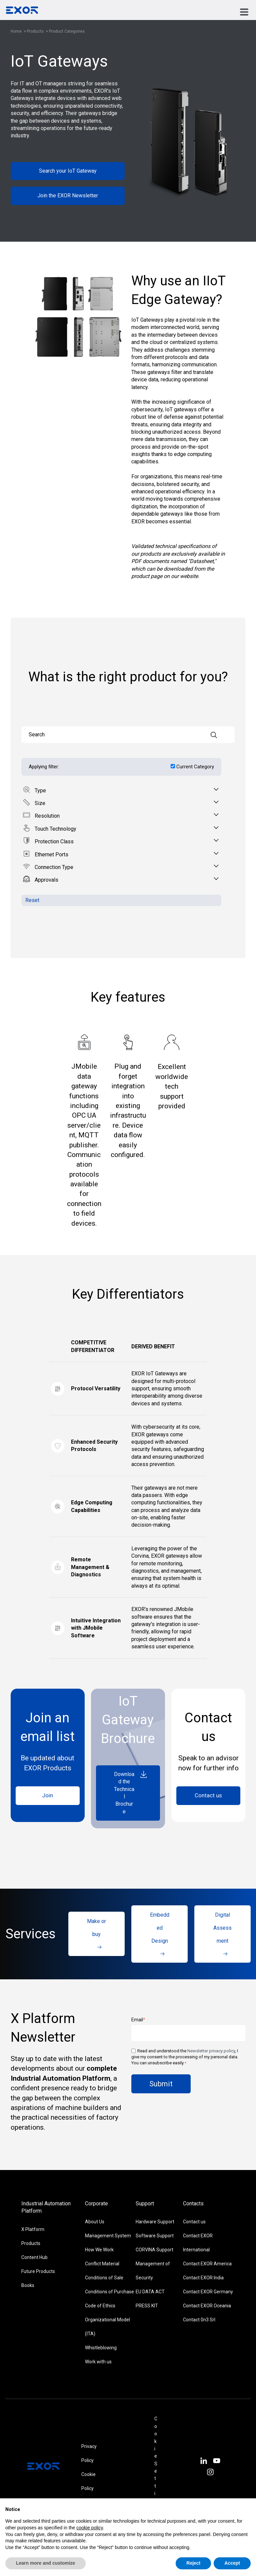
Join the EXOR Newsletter (67, 195)
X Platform (32, 2229)
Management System (108, 2235)
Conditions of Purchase (109, 2291)
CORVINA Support (154, 2249)
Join (47, 1795)
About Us (94, 2221)
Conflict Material (102, 2263)
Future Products (38, 2271)
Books (27, 2285)
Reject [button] (193, 2563)
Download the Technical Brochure (131, 1792)
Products (36, 31)
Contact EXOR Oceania (207, 2305)
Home (16, 31)
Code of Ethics (100, 2305)
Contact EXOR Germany (208, 2291)
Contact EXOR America (207, 2263)
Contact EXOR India (203, 2277)
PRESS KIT (147, 2305)
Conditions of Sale (104, 2277)
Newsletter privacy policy (211, 2050)
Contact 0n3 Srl (199, 2319)
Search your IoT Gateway (68, 171)
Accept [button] (232, 2563)
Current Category (195, 767)
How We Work (99, 2249)
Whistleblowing (101, 2347)
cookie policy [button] (89, 2527)
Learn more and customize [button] (45, 2563)
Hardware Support (155, 2221)
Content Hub (34, 2257)
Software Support (155, 2235)
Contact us (208, 1795)
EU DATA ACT (150, 2291)
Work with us (98, 2361)
